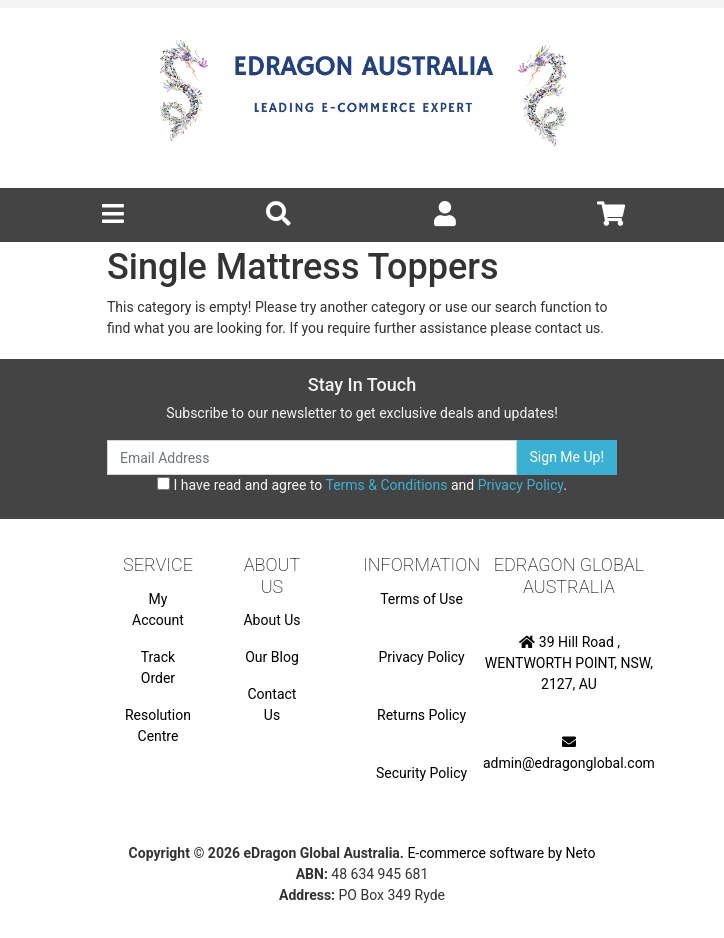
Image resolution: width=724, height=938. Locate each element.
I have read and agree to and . (362, 485)
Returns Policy (421, 715)
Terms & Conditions (386, 485)
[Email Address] (312, 457)
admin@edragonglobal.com (569, 753)
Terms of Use (421, 599)
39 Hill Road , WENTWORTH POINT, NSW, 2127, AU (569, 663)
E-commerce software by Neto (501, 853)
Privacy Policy (520, 485)
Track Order (158, 667)
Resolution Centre (158, 725)
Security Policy (421, 773)
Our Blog (272, 657)
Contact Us (272, 704)
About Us (271, 620)
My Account (158, 609)
